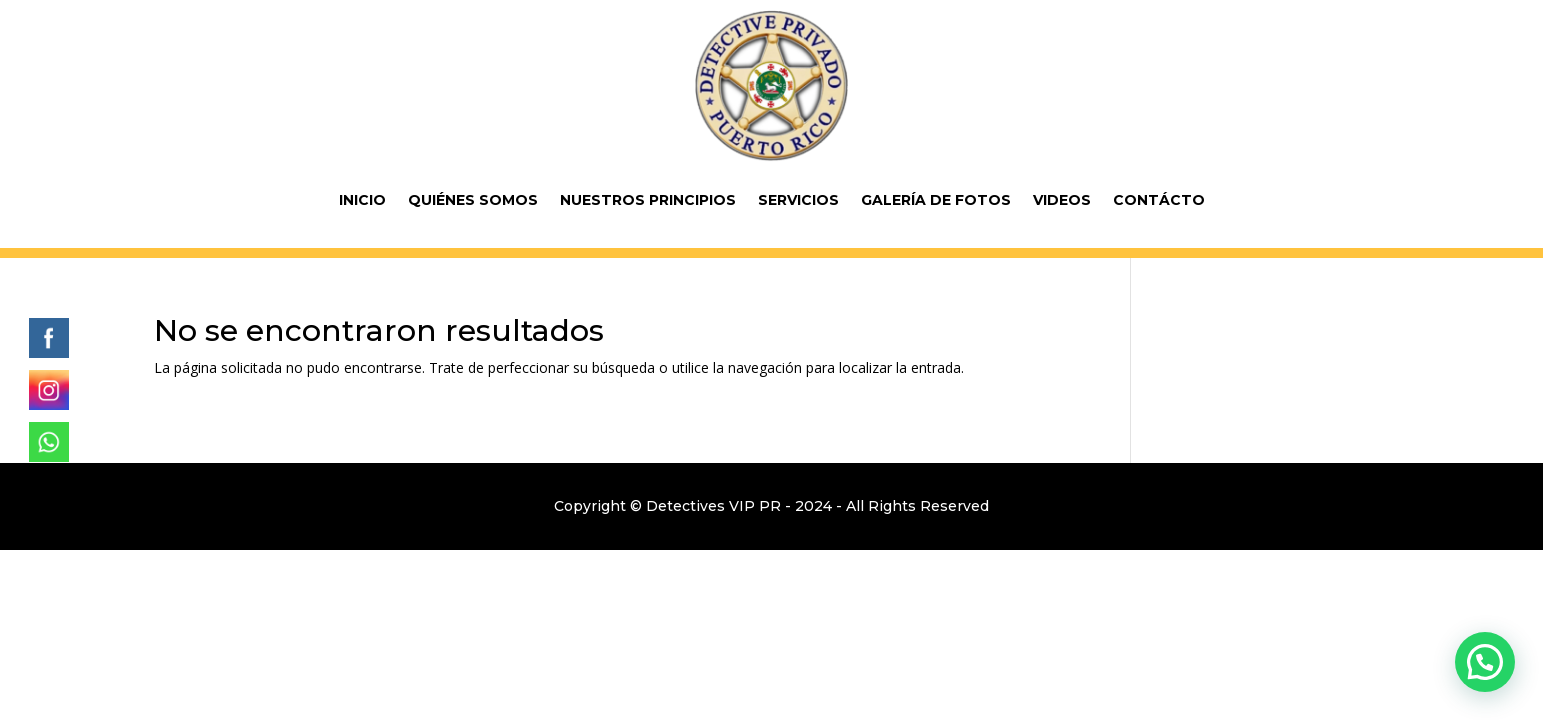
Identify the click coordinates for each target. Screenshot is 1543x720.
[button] (1485, 662)
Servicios (798, 200)
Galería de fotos (936, 200)
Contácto (1159, 200)
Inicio (362, 200)
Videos (1062, 200)
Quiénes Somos (473, 200)
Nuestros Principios (648, 200)
